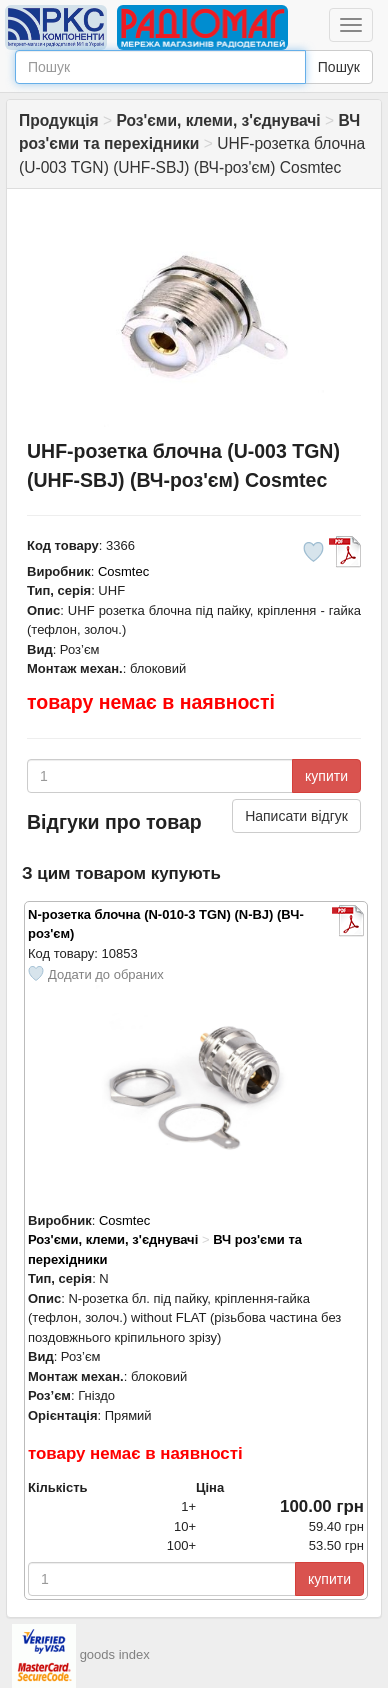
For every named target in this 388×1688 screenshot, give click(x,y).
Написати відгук (296, 816)
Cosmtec (123, 571)
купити (326, 776)
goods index (115, 1654)
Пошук (339, 67)
